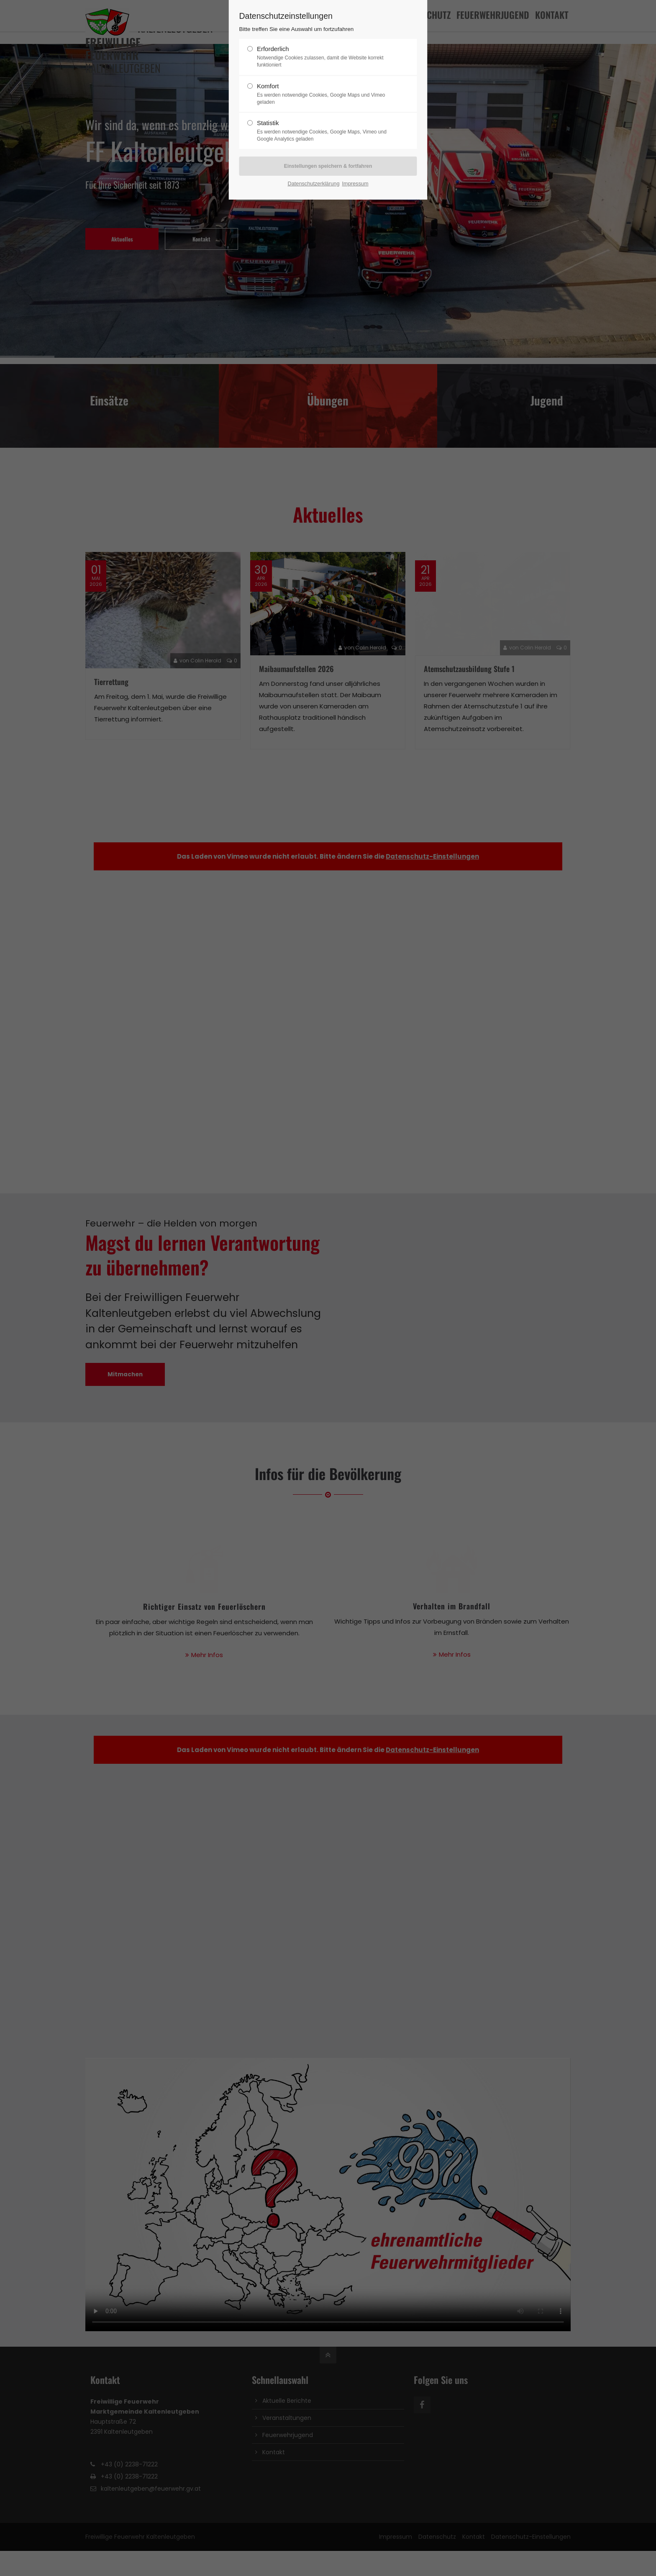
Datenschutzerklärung (313, 183)
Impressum (355, 183)
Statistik (324, 131)
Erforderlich (324, 57)
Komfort (324, 94)
